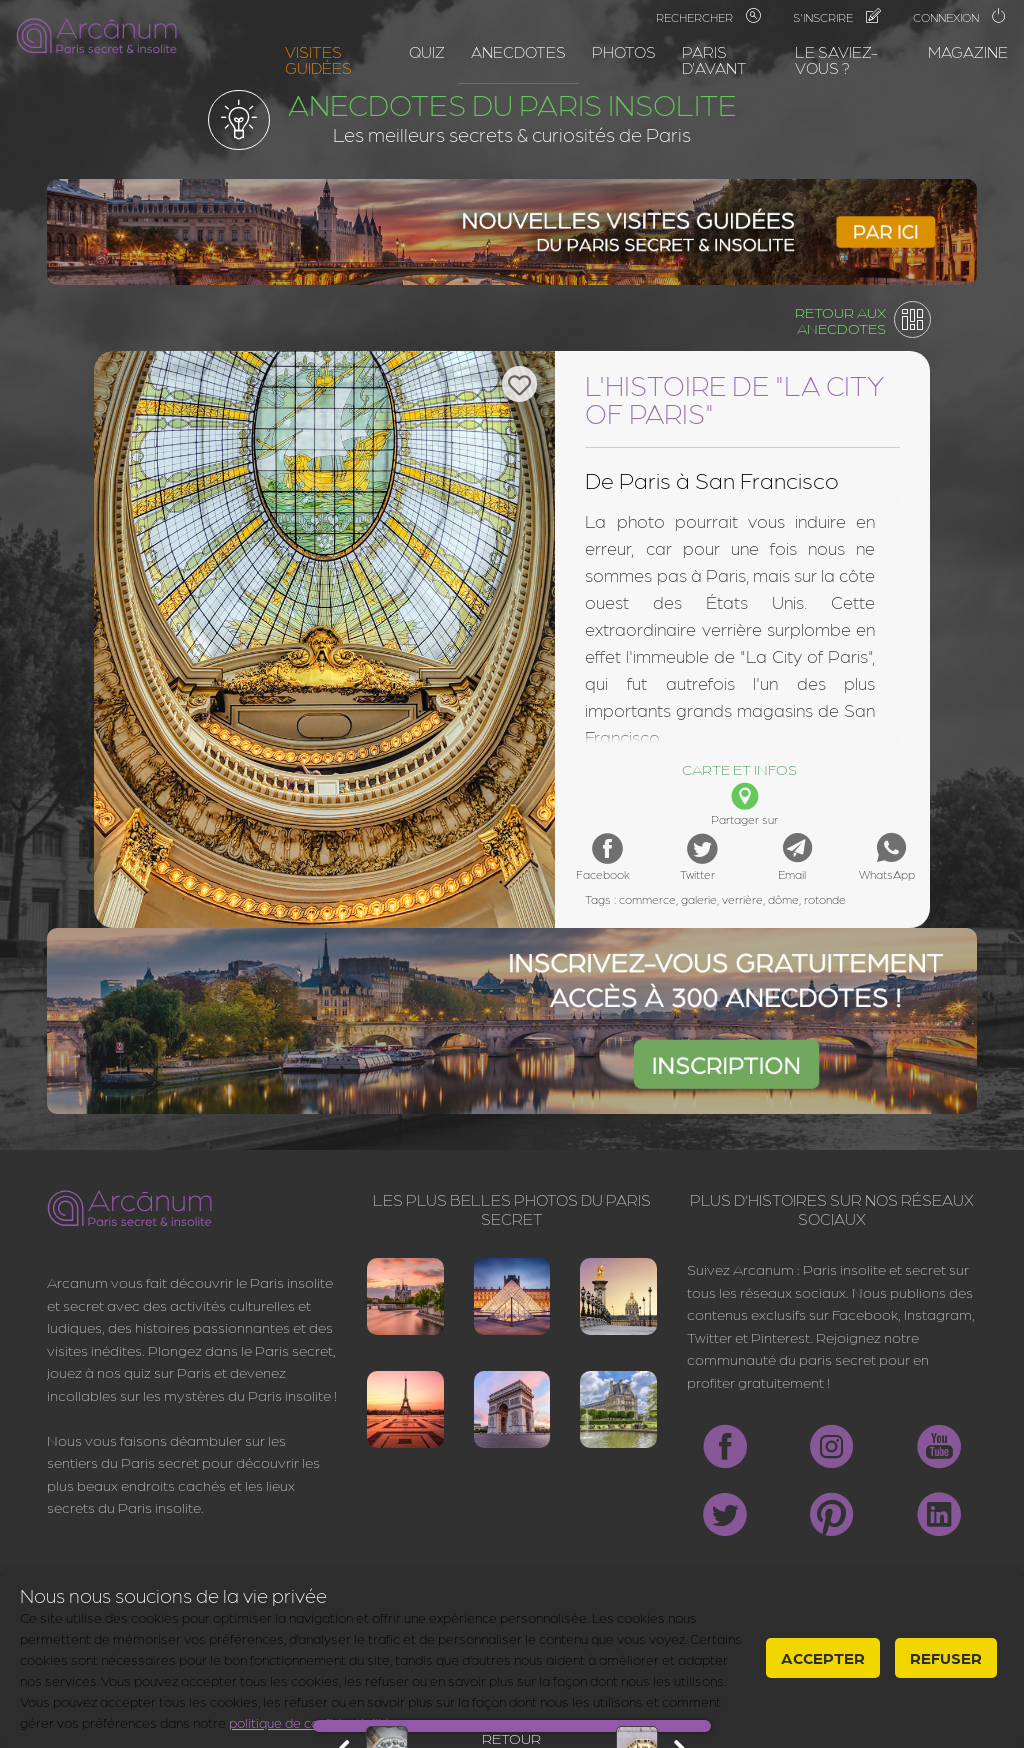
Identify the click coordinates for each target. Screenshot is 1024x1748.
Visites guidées (318, 59)
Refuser (946, 1657)
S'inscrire (837, 17)
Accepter (823, 1657)
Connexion (960, 17)
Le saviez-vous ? (836, 59)
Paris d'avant (714, 59)
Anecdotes (518, 51)
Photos (624, 51)
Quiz (427, 51)
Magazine (968, 51)
